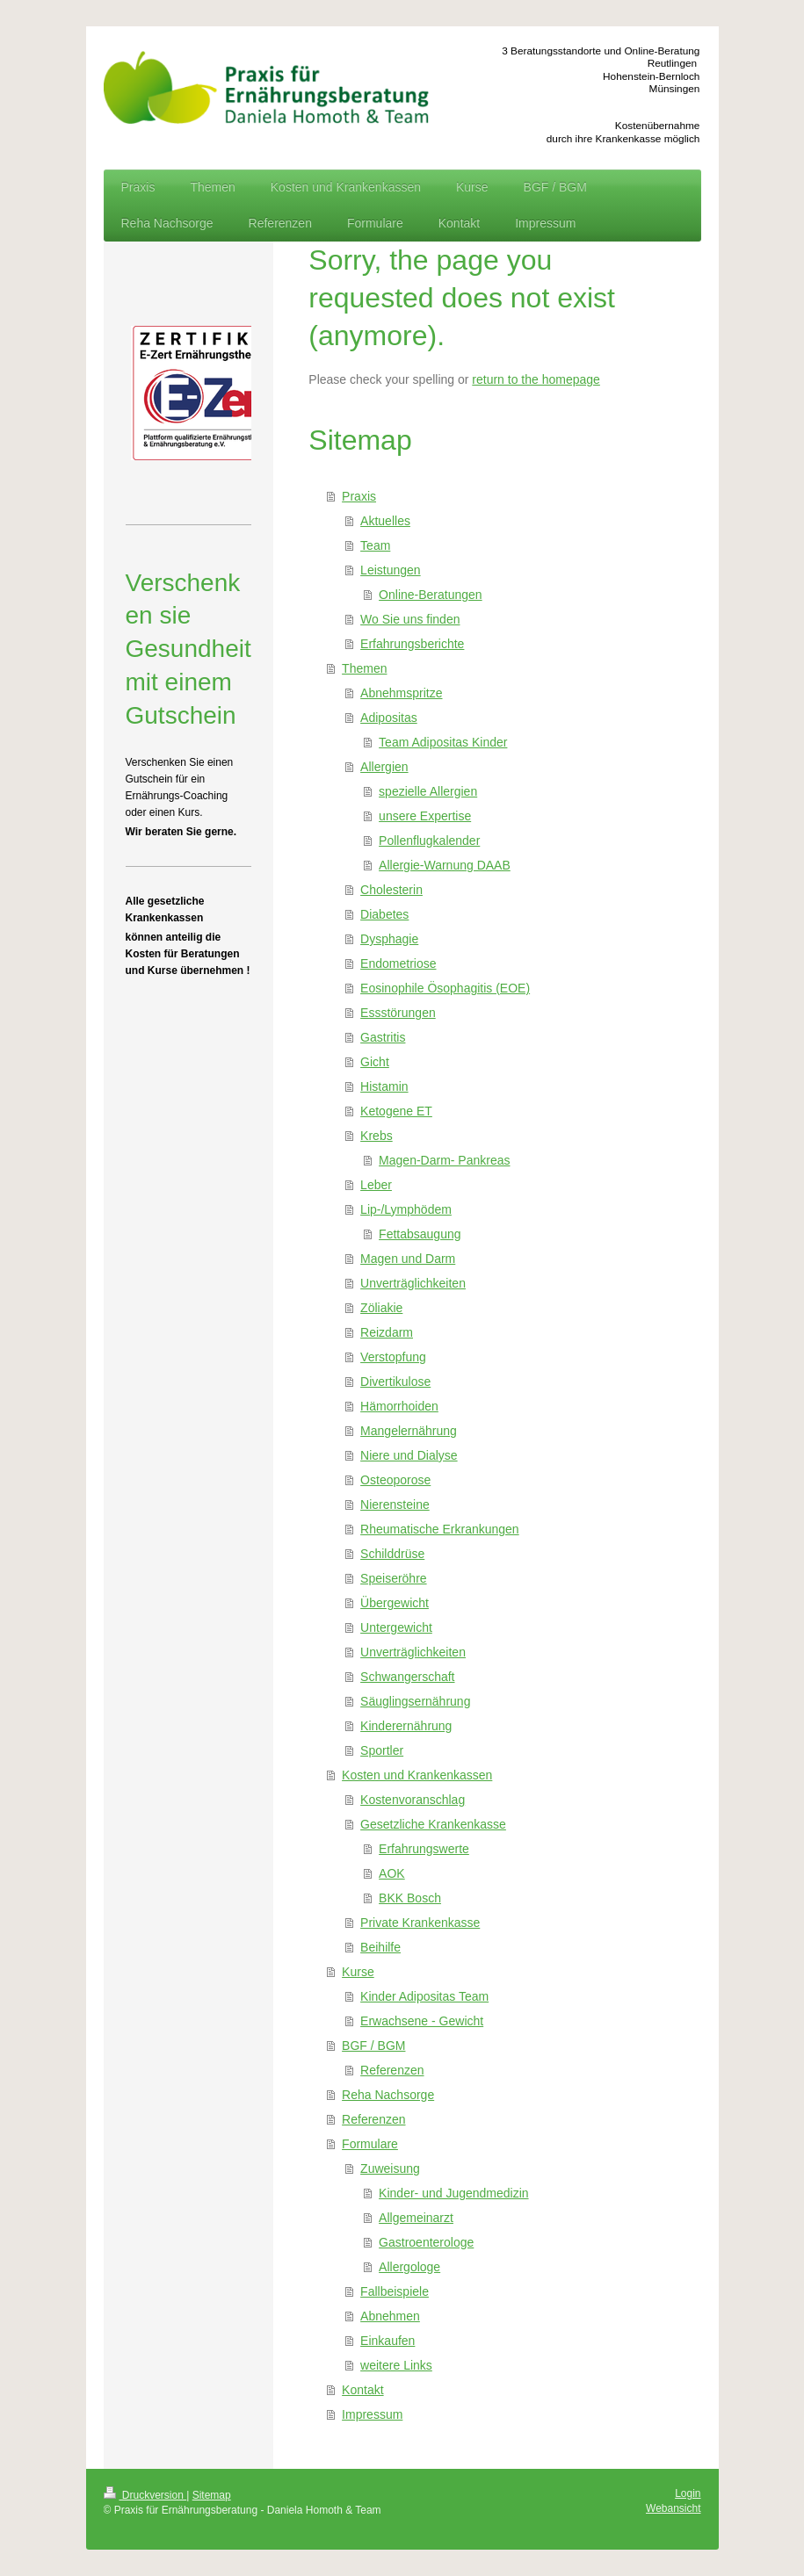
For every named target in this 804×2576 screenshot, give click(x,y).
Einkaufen (387, 2341)
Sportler (381, 1750)
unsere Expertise (425, 816)
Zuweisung (390, 2168)
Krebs (376, 1136)
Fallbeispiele (394, 2291)
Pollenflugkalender (429, 840)
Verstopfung (393, 1357)
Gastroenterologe (426, 2242)
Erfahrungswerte (424, 1849)
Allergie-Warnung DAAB (445, 865)
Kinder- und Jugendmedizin (453, 2193)
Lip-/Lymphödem (406, 1209)
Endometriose (398, 963)
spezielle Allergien (428, 791)
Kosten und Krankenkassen (417, 1775)
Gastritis (382, 1037)
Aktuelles (385, 521)
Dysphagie (389, 939)
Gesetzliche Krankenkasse (433, 1824)
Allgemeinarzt (416, 2218)
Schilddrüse (392, 1554)
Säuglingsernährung (415, 1701)
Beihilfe (380, 1947)
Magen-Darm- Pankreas (444, 1160)
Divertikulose (395, 1382)
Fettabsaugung (419, 1234)
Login (687, 2493)
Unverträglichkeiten (413, 1283)
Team (375, 545)
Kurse (358, 1972)
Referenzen (392, 2070)
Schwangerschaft (407, 1677)
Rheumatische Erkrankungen (439, 1529)
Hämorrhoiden (399, 1406)
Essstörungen (398, 1013)
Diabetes (384, 914)
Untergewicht (396, 1627)
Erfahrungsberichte (412, 644)
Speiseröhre (393, 1578)
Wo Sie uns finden (410, 619)
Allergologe (409, 2267)
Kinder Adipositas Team (424, 1996)
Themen (364, 668)
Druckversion (145, 2495)
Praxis (359, 496)
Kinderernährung (406, 1726)
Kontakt (362, 2390)
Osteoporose (395, 1480)
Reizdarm (386, 1332)
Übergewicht (394, 1603)
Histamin (384, 1086)
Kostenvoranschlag (412, 1800)
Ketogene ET (396, 1111)
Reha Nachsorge (388, 2095)
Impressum (372, 2414)
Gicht (374, 1062)
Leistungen (390, 570)
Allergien (384, 767)
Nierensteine (395, 1504)
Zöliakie (381, 1308)
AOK (392, 1873)
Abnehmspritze (401, 693)
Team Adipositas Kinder (443, 742)
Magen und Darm (407, 1259)
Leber (376, 1185)
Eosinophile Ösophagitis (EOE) (445, 988)
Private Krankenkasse (420, 1923)
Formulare (370, 2144)
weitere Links (396, 2365)
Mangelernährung (408, 1431)
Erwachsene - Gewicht (421, 2021)
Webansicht (673, 2508)
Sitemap (211, 2495)
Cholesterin (391, 890)
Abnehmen (390, 2316)
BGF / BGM (373, 2045)
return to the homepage (536, 379)
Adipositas (388, 718)
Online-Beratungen (430, 595)
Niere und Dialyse (409, 1455)
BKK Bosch (410, 1898)
